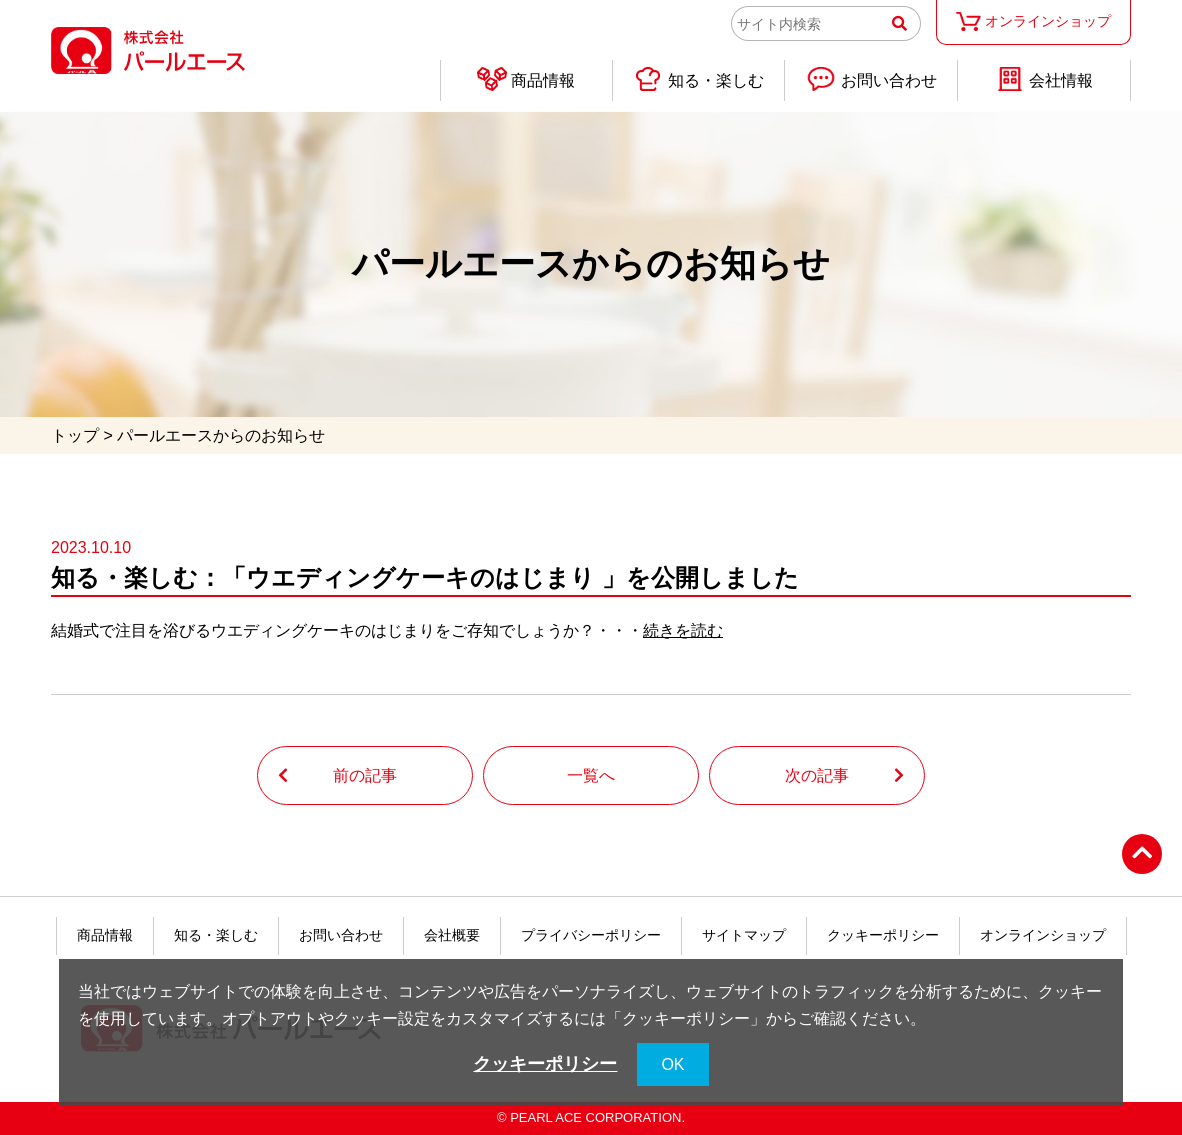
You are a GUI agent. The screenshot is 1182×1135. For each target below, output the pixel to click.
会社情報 (1044, 79)
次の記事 (817, 775)
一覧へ (591, 775)
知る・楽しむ (698, 79)
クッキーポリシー (883, 935)
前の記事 (365, 775)
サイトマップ (744, 935)
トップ (75, 435)
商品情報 (526, 79)
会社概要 (452, 935)
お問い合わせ (871, 79)
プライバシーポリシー (591, 935)
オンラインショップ (1033, 20)
